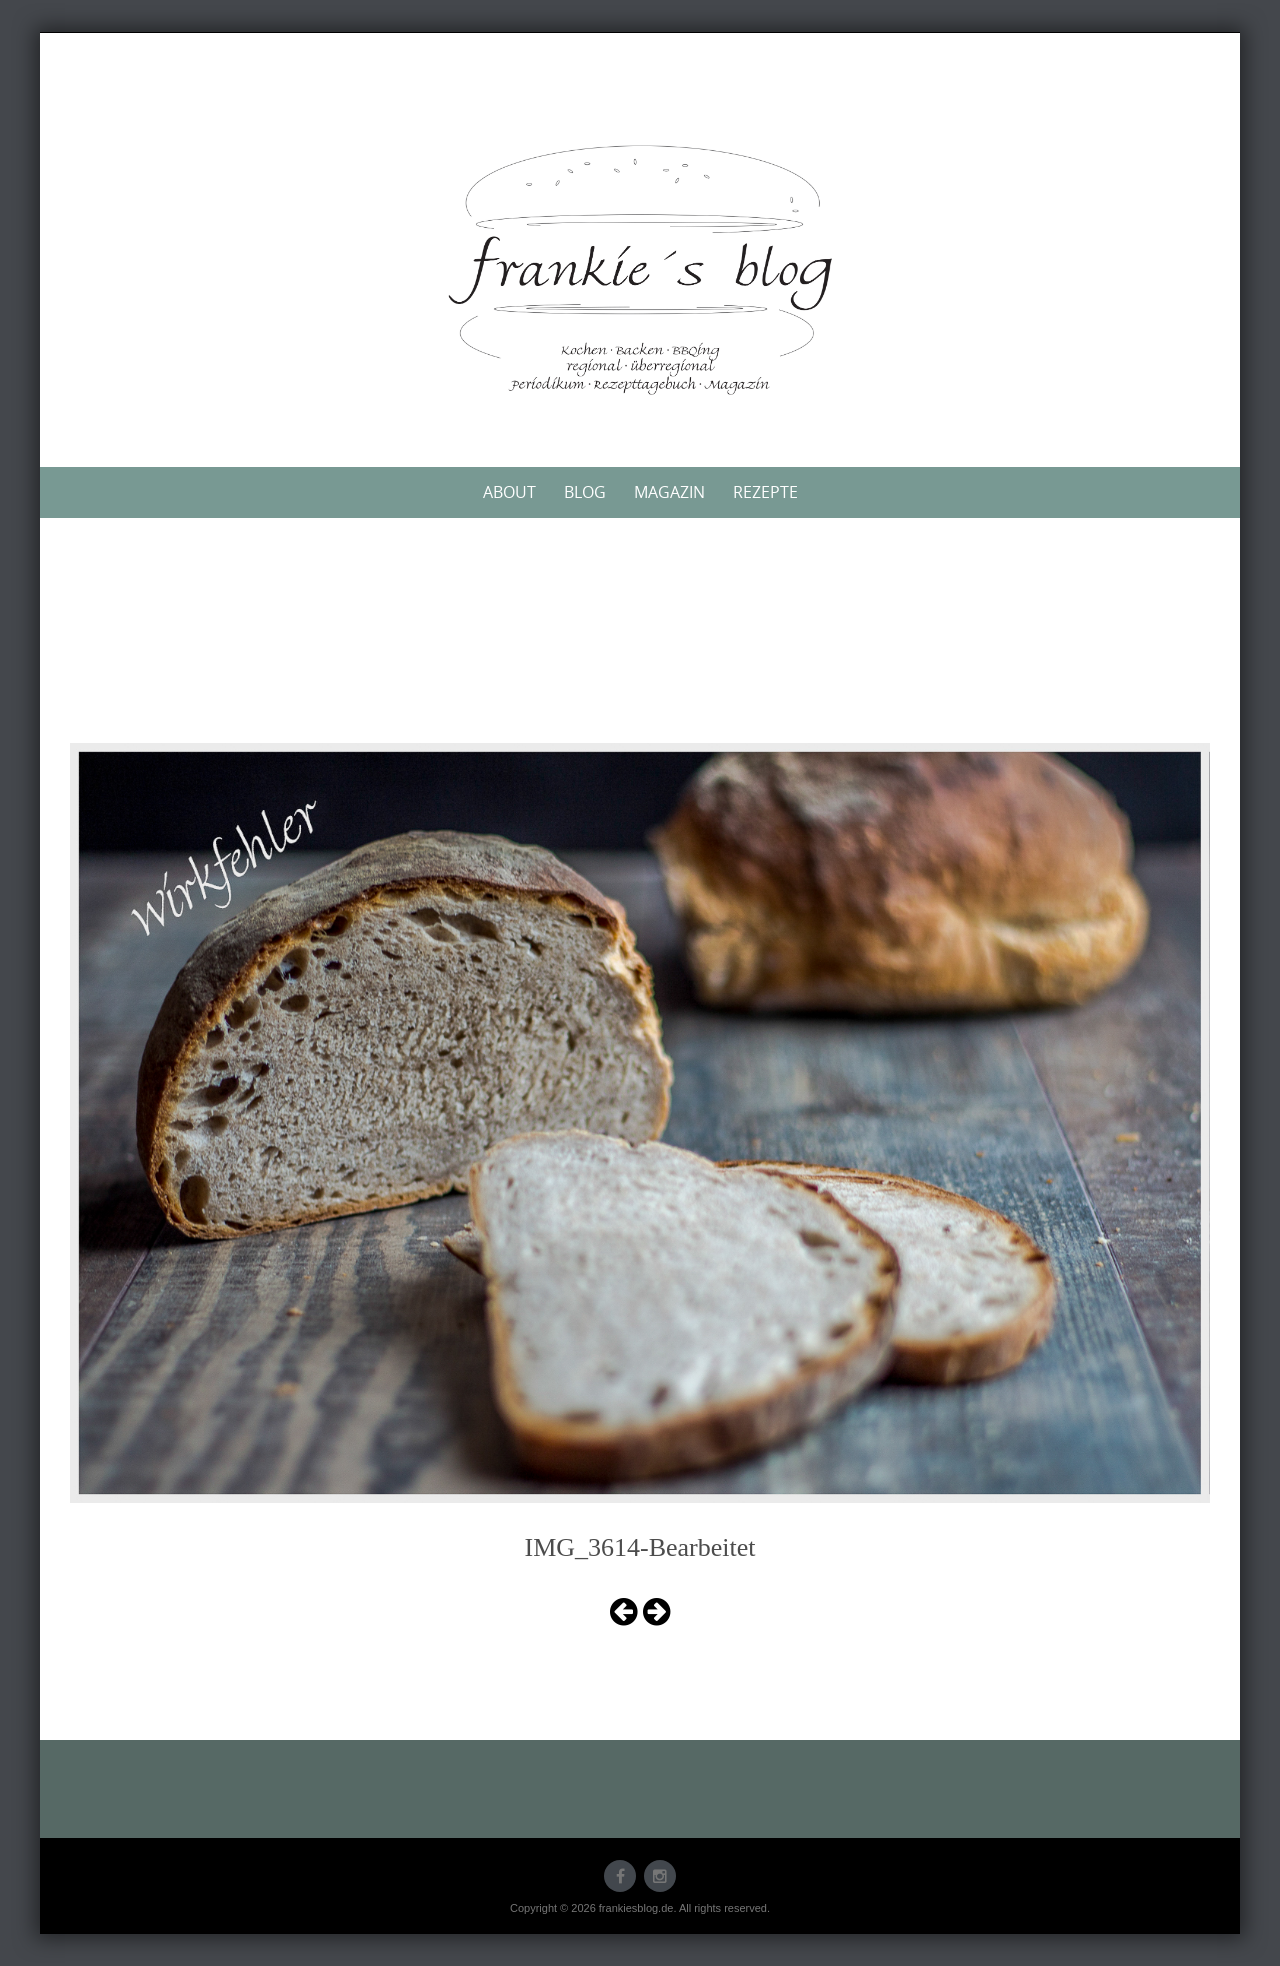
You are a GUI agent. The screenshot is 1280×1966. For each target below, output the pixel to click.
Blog (585, 492)
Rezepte (765, 492)
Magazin (669, 492)
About (509, 492)
